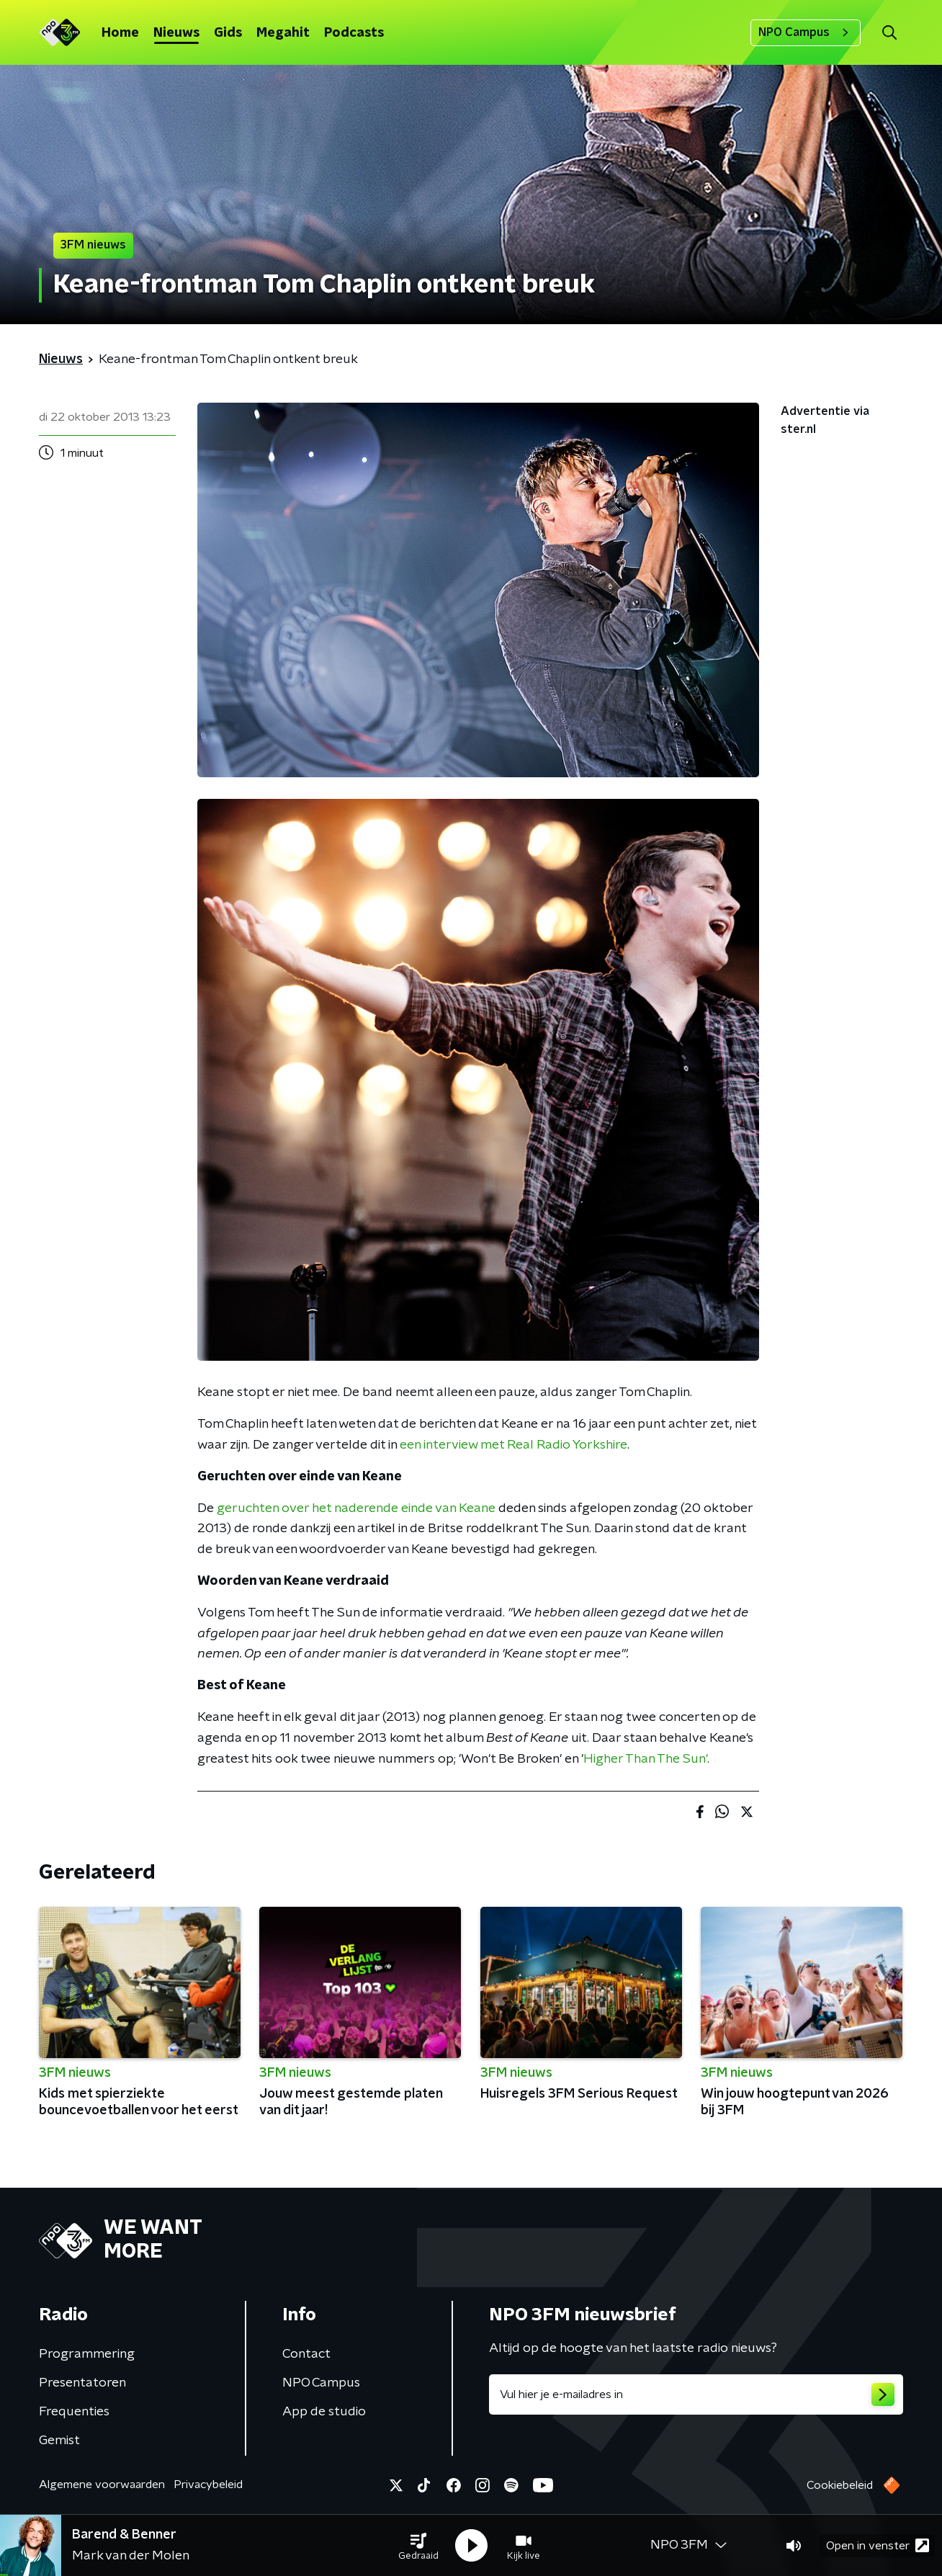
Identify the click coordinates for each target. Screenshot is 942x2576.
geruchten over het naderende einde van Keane (356, 1508)
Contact (306, 2354)
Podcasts (354, 33)
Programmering (87, 2354)
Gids (228, 33)
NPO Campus (805, 32)
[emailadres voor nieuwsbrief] (696, 2394)
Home (120, 33)
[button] (418, 2546)
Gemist (59, 2440)
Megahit (283, 33)
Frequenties (74, 2411)
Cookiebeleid (840, 2485)
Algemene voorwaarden (102, 2484)
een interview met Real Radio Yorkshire (513, 1445)
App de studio (324, 2411)
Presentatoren (82, 2382)
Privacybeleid (208, 2484)
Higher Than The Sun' (645, 1759)
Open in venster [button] (877, 2545)
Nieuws (176, 33)
